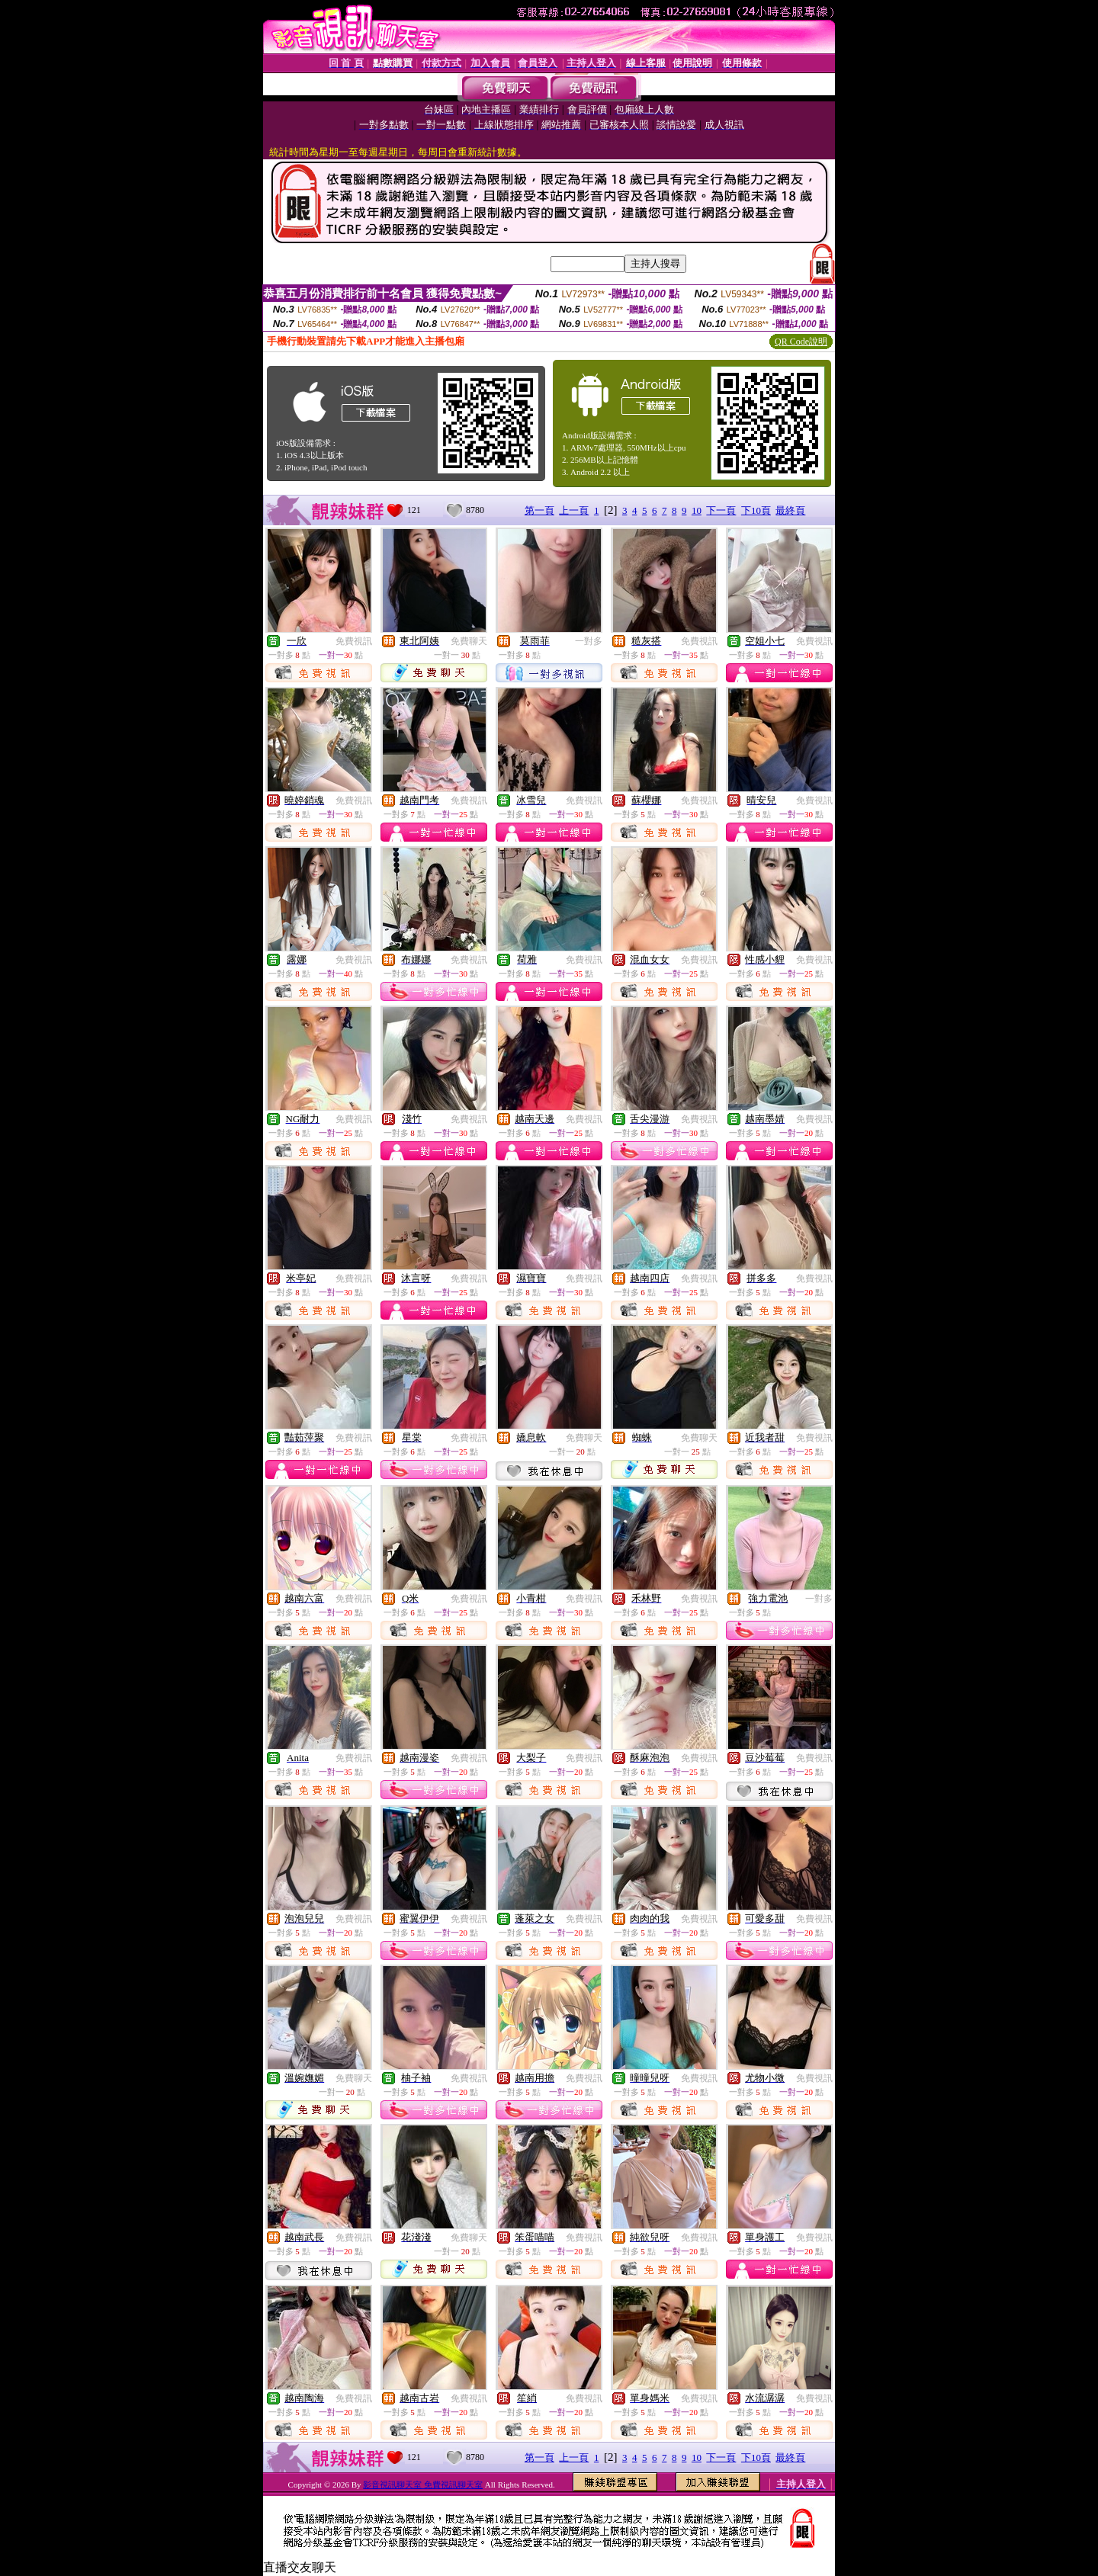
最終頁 (790, 510)
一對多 (588, 641)
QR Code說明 (801, 341)
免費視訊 (354, 641)
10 (697, 510)
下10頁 (756, 510)
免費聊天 (469, 641)
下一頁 (721, 510)
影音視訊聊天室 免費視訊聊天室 (423, 2484)
